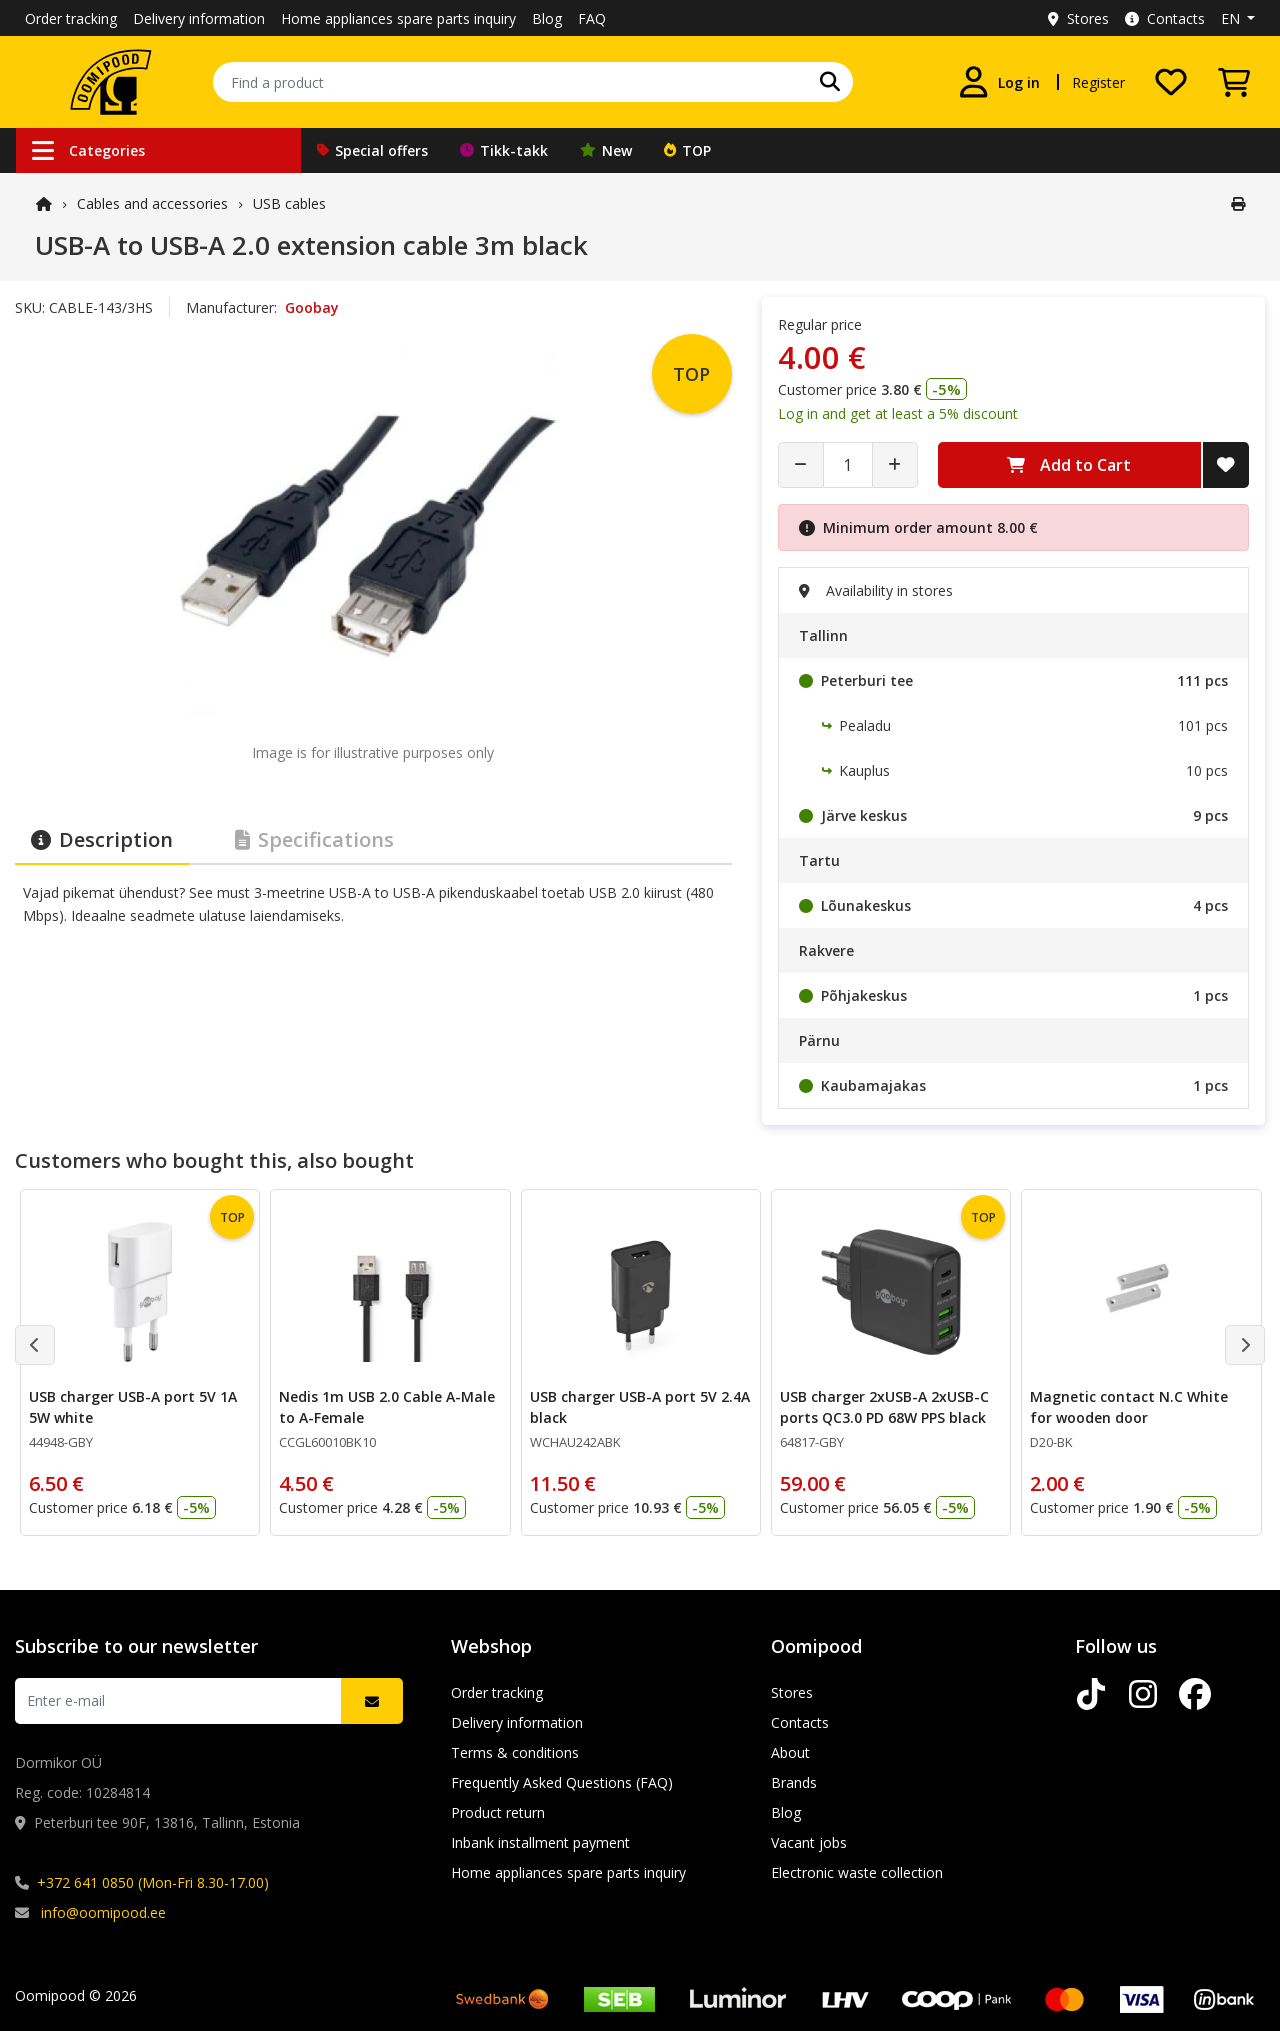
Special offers (372, 150)
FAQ (592, 18)
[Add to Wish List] (1226, 465)
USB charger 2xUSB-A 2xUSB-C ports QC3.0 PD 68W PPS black (884, 1407)
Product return (498, 1812)
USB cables (289, 203)
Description (102, 839)
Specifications (314, 839)
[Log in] (999, 82)
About (790, 1752)
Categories (88, 150)
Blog (547, 18)
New (606, 150)
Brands (794, 1782)
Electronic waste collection (857, 1872)
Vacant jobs (809, 1842)
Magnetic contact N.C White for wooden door (1129, 1407)
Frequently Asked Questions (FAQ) (562, 1782)
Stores (1078, 18)
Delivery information (199, 18)
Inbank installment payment (540, 1842)
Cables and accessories (152, 203)
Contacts (1165, 18)
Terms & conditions (515, 1752)
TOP (687, 150)
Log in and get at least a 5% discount (898, 413)
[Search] (830, 82)
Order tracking (71, 18)
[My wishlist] (1171, 82)
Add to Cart (1069, 465)
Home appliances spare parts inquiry (398, 18)
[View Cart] (1234, 82)
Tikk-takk (504, 150)
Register (1098, 82)
